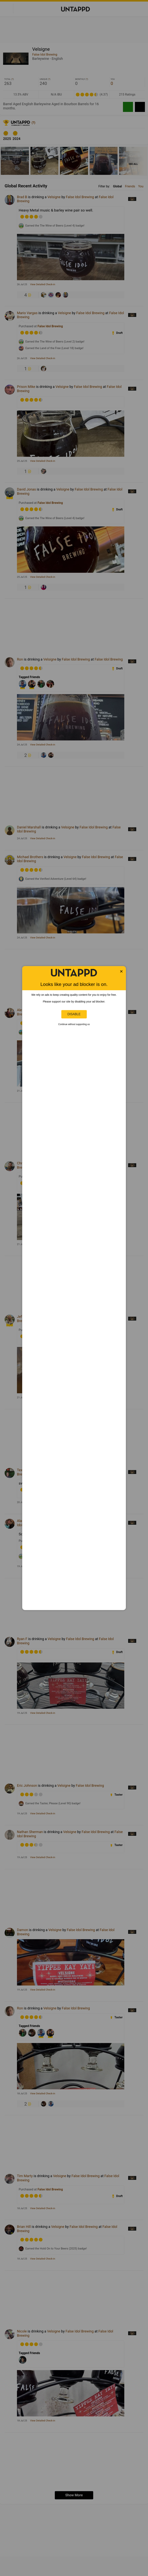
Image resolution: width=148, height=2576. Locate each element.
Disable (74, 1014)
